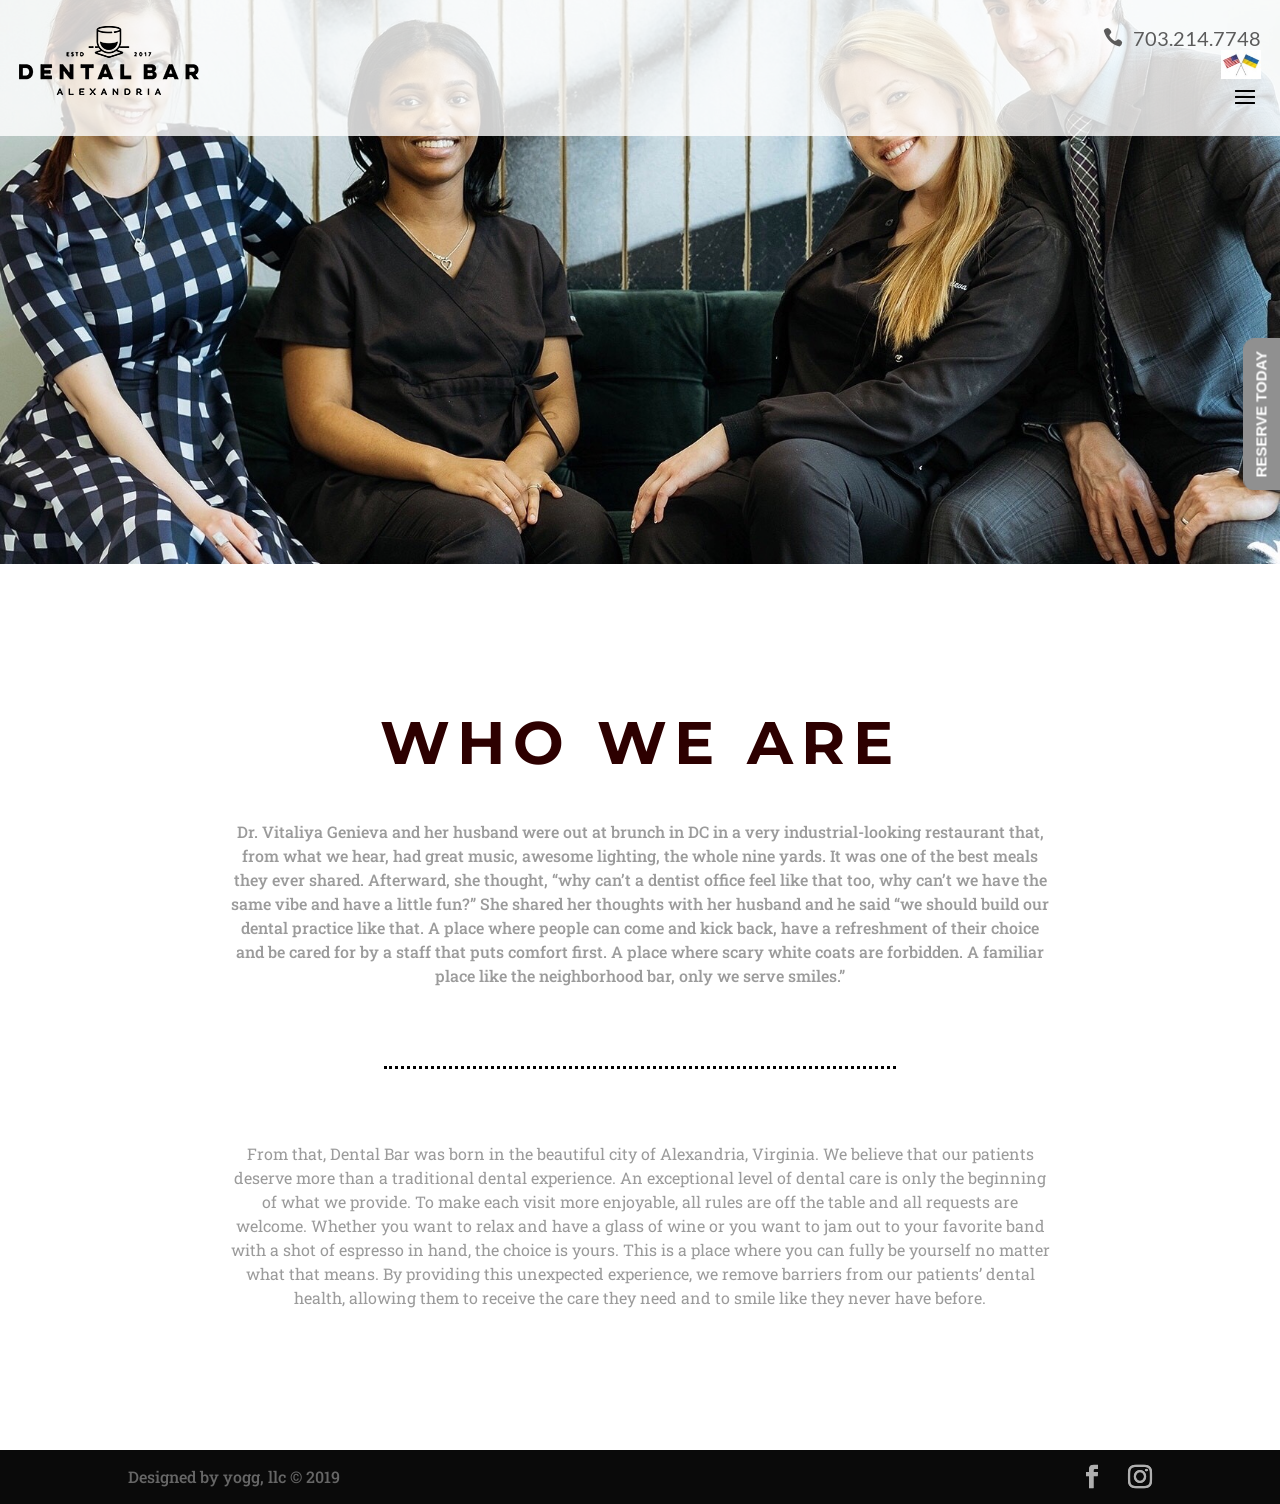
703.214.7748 (1182, 38)
